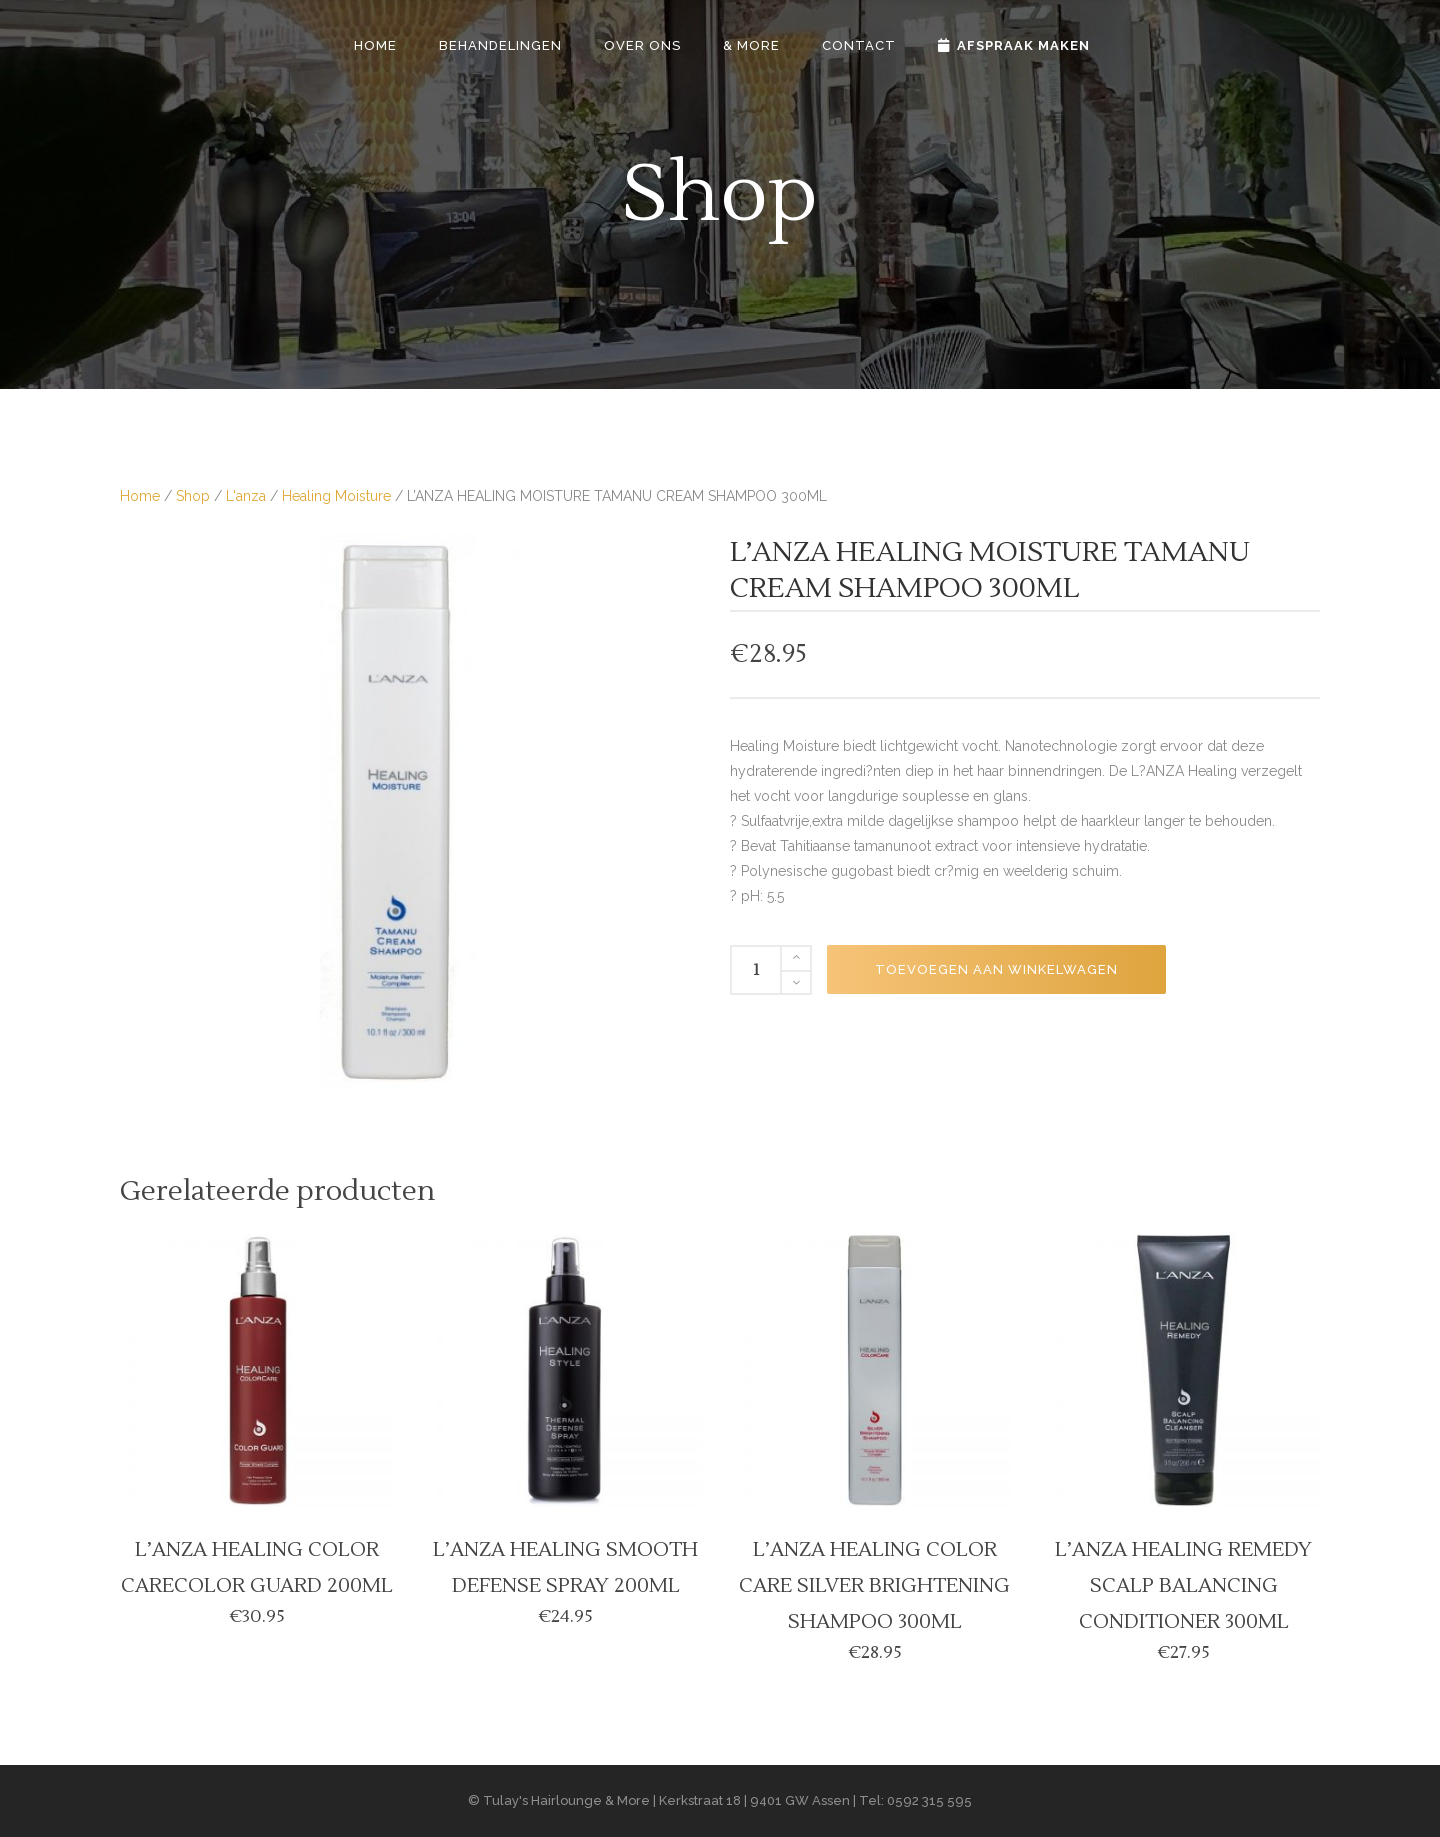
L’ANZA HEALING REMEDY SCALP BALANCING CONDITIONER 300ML (1183, 1586)
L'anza (246, 496)
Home (140, 496)
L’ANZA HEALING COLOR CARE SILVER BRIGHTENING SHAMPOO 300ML (874, 1586)
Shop (193, 496)
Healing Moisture (336, 496)
